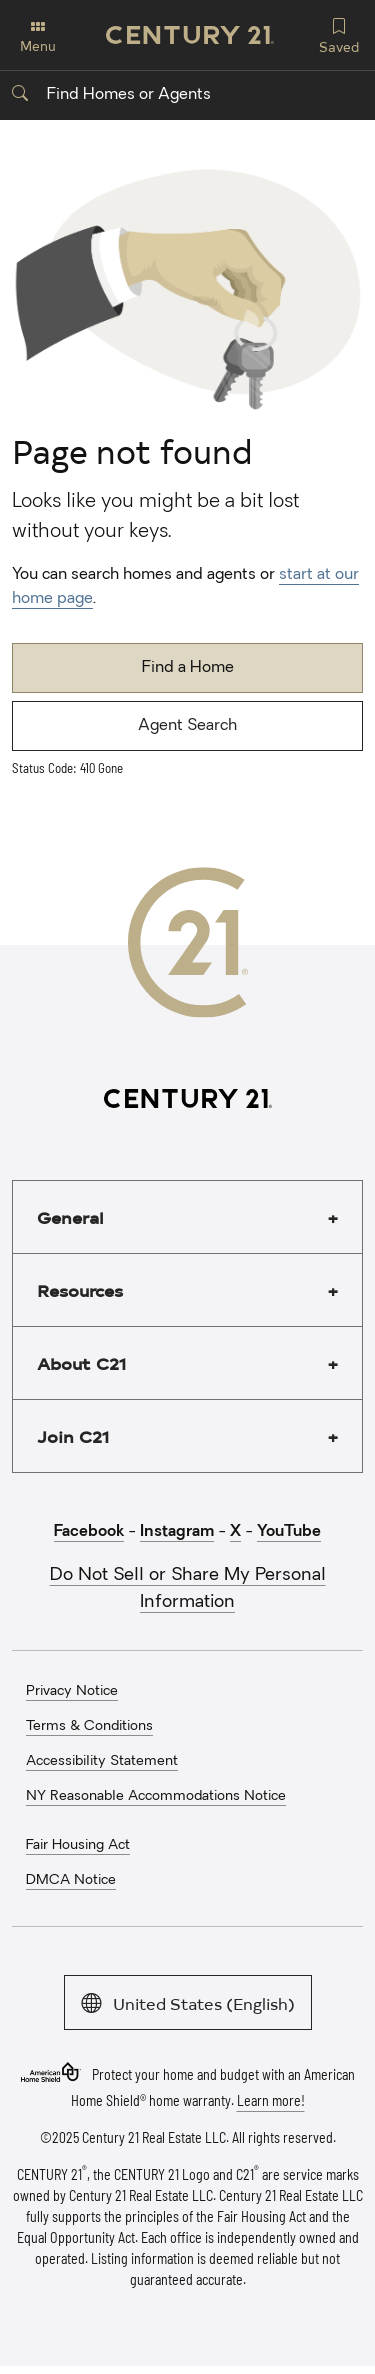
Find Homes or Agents (111, 95)
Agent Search (187, 726)
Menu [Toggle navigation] (38, 36)
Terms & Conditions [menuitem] (89, 1726)
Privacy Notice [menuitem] (72, 1691)
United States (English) (188, 2001)
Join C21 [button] (73, 1436)
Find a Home (188, 668)
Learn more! (271, 2100)
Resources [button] (80, 1290)
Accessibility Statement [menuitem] (102, 1761)
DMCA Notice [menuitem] (71, 1880)
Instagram (177, 1532)
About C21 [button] (81, 1363)
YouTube (289, 1532)
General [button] (70, 1217)
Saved (339, 34)
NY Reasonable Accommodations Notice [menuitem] (156, 1796)
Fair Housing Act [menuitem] (78, 1845)
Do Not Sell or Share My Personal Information (188, 1589)
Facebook (89, 1532)
